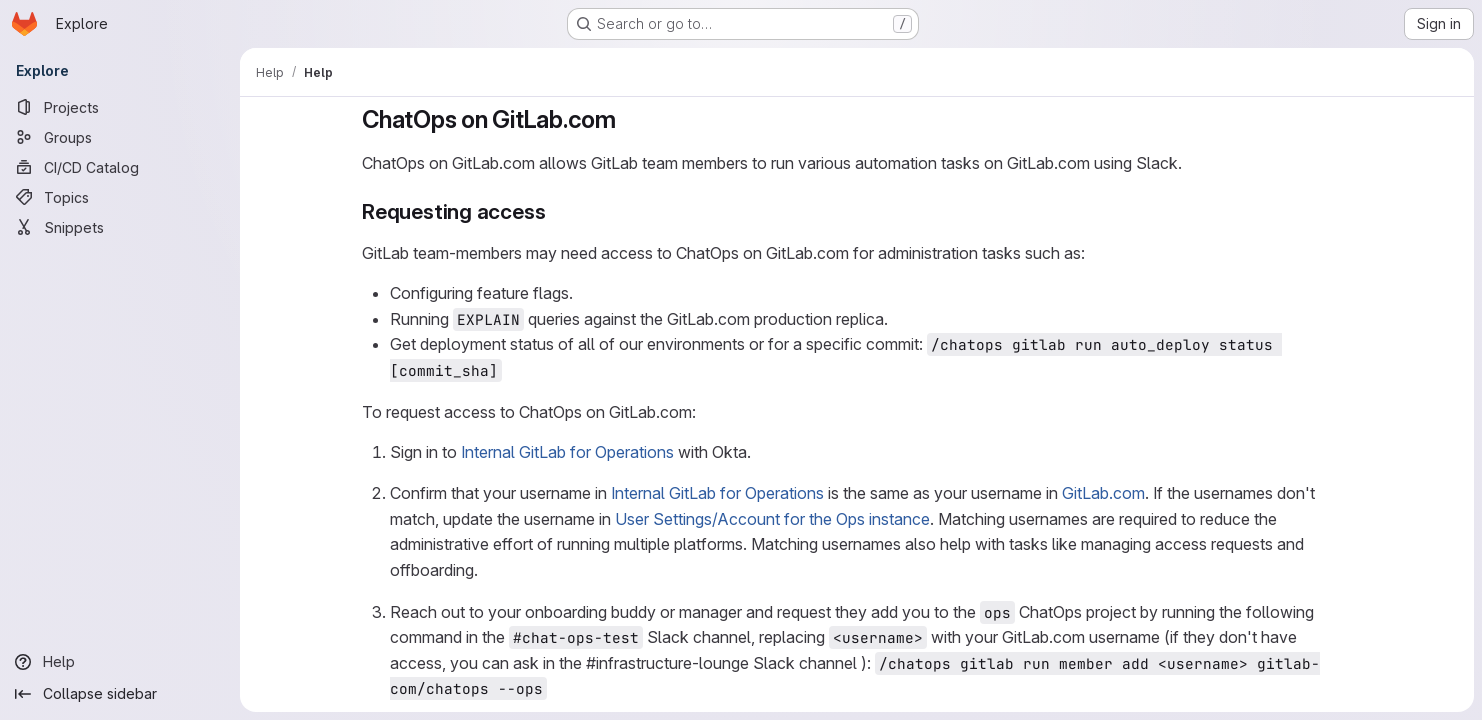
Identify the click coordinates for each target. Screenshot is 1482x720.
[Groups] (120, 137)
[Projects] (120, 107)
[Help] (120, 662)
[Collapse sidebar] (120, 694)
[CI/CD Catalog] (120, 167)
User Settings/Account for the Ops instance (772, 519)
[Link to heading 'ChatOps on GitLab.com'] (629, 119)
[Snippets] (120, 227)
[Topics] (120, 197)
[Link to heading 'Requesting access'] (556, 211)
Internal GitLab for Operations (567, 452)
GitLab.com (1103, 493)
